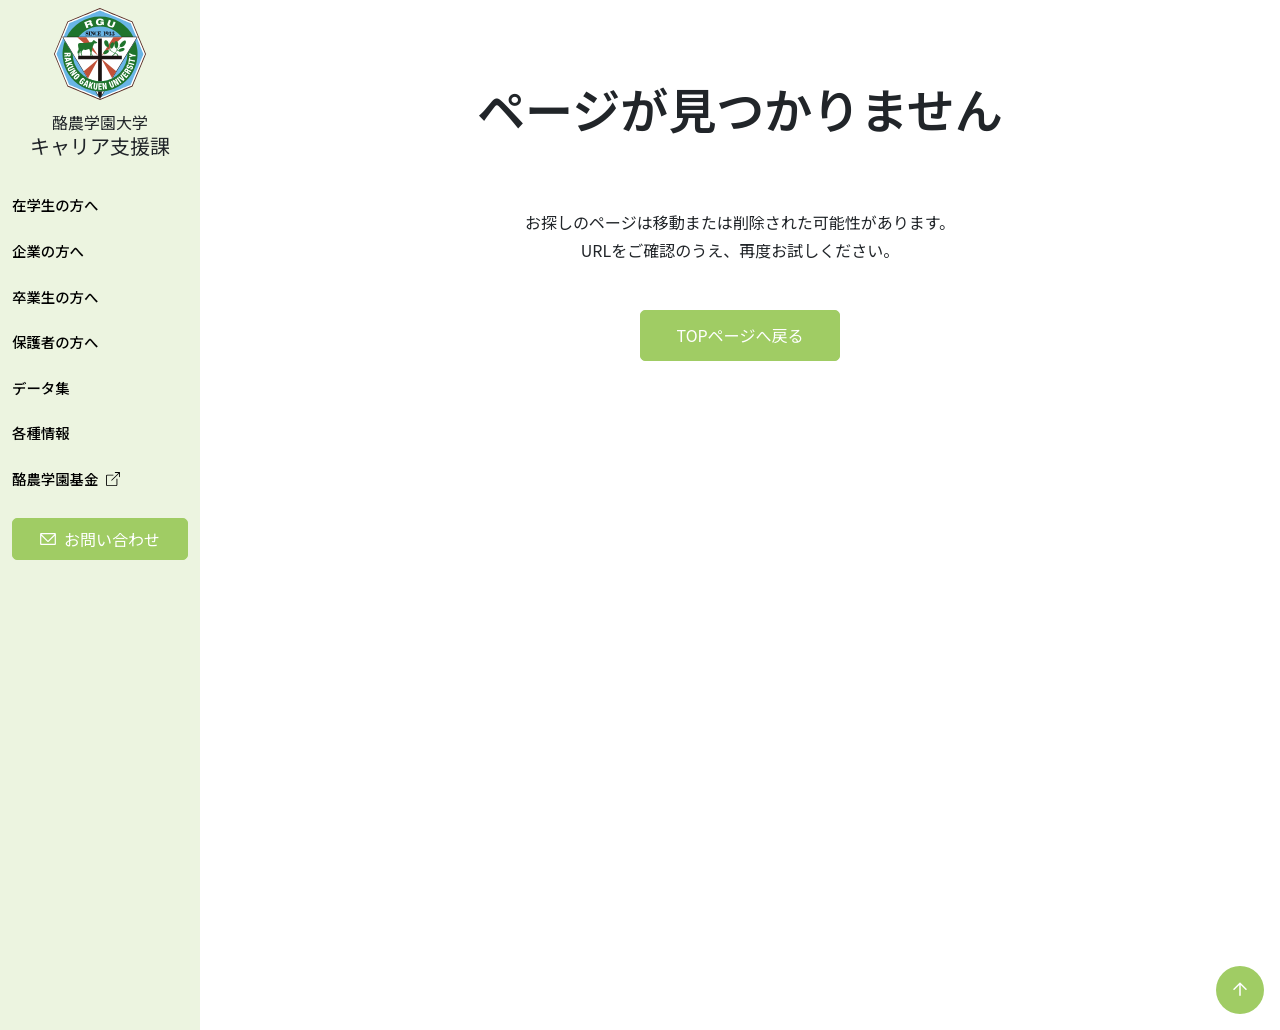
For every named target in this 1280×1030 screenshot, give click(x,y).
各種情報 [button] (41, 432)
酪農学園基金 (66, 478)
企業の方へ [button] (48, 250)
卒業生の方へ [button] (55, 296)
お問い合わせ (112, 539)
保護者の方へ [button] (55, 341)
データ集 (41, 387)
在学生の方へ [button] (55, 204)
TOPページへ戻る (740, 335)
